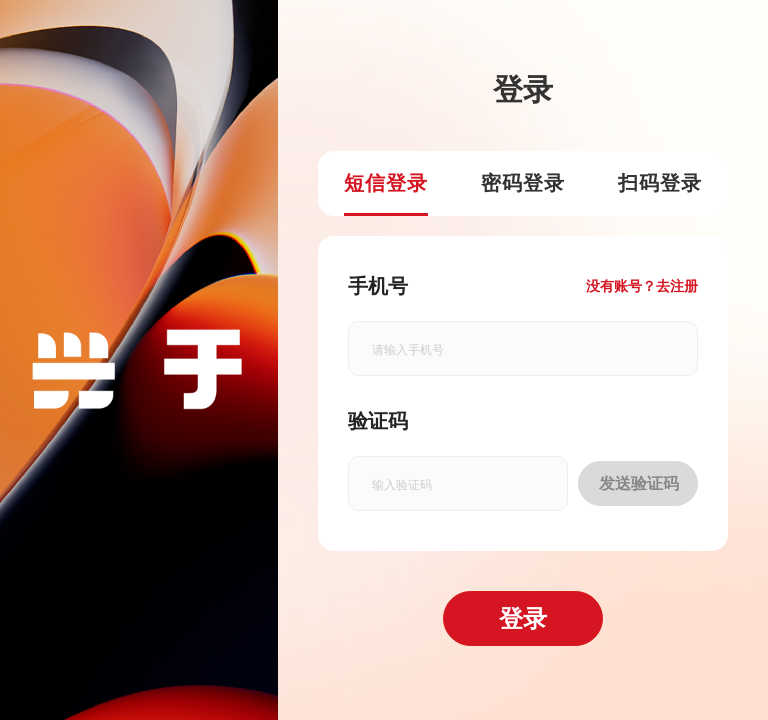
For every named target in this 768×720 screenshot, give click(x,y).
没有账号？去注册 (642, 286)
